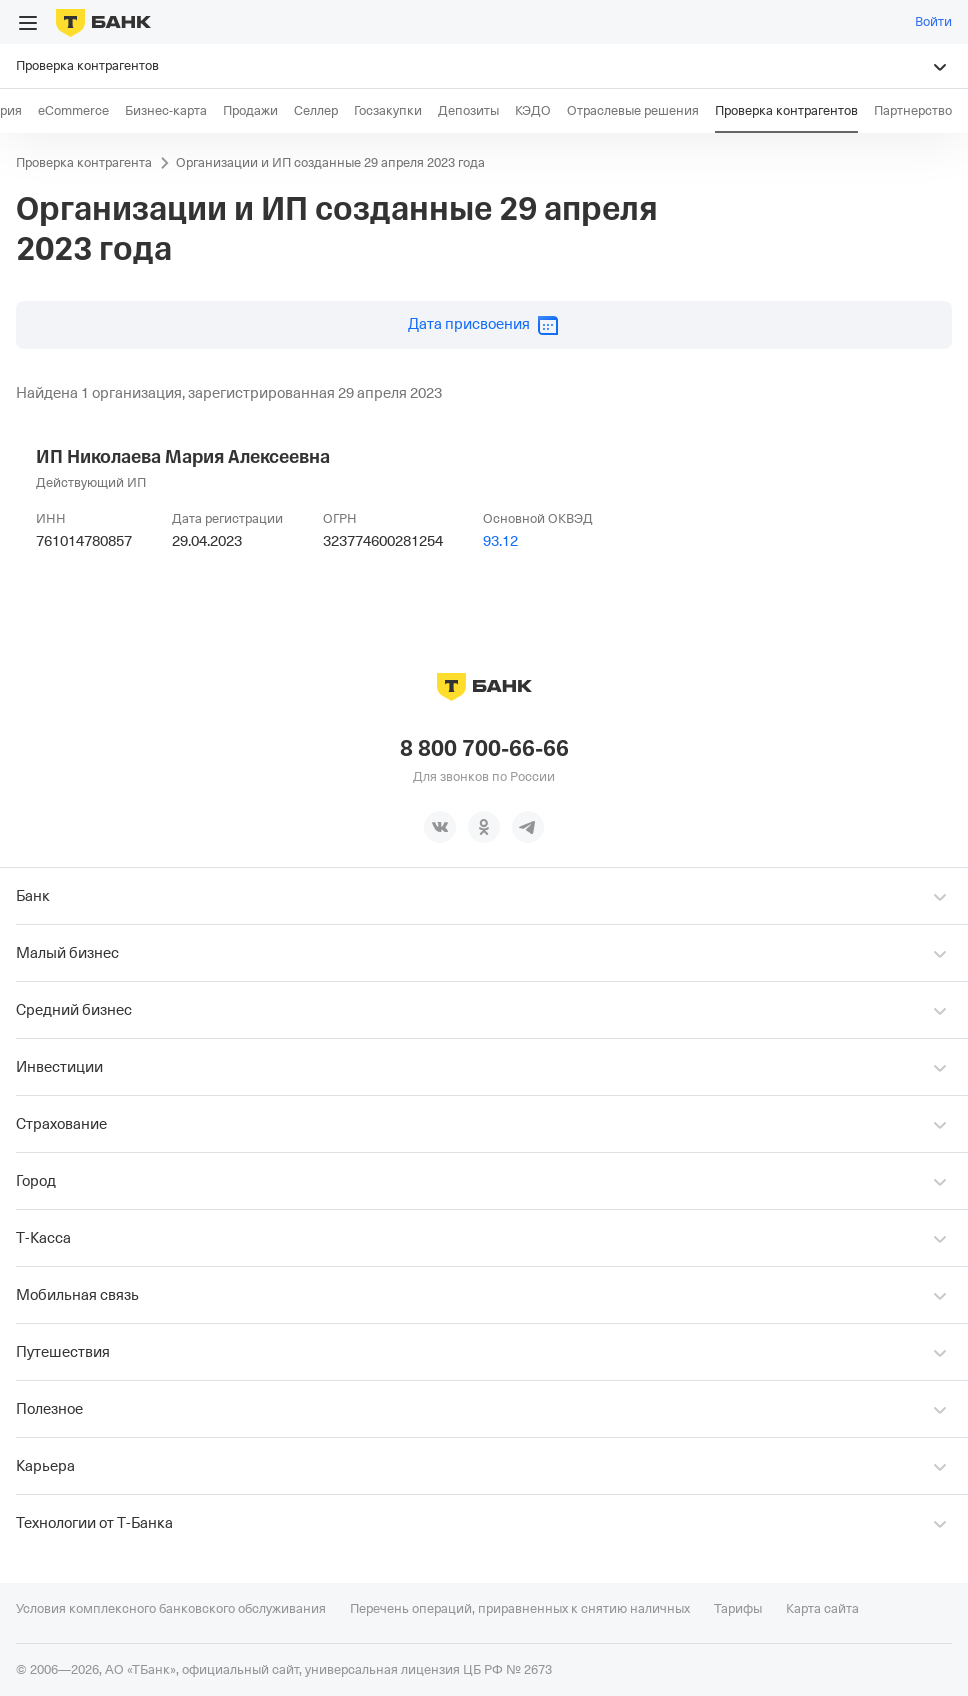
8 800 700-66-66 (484, 749)
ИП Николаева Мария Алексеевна (183, 457)
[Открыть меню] (28, 23)
